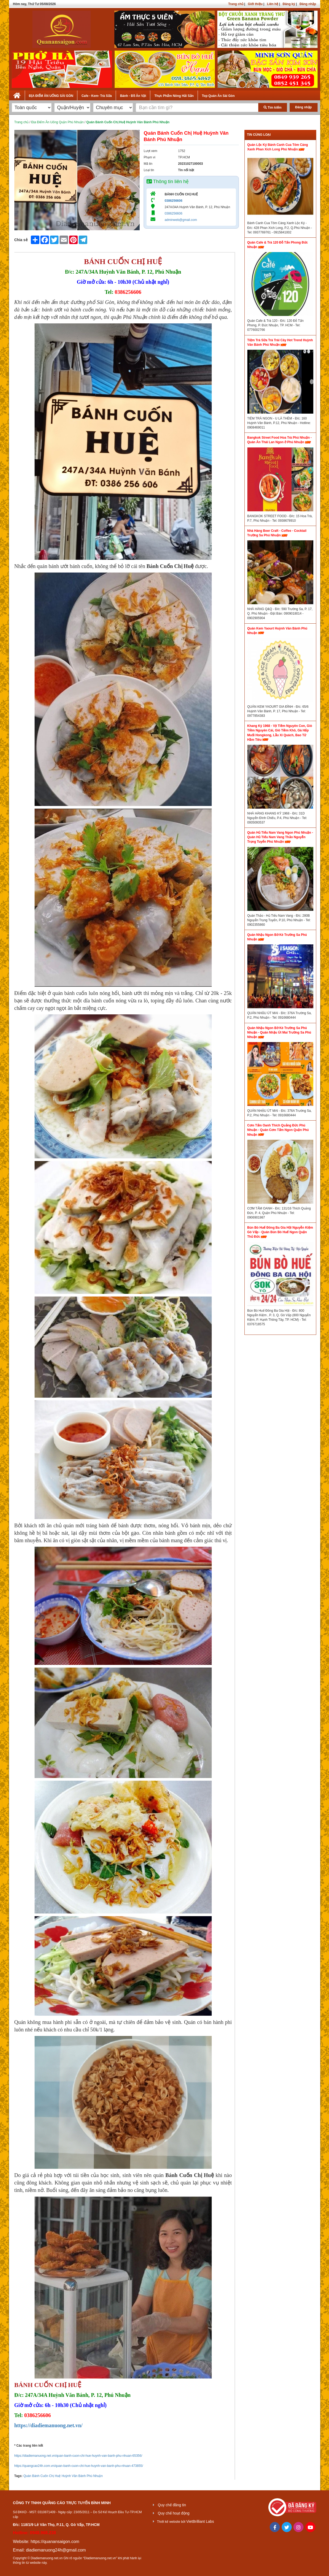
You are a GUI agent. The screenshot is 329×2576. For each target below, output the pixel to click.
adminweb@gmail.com (181, 220)
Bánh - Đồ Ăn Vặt (133, 96)
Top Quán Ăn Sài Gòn (218, 96)
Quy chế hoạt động (173, 2513)
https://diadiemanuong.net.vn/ (48, 2425)
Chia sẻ (21, 240)
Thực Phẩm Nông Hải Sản (174, 96)
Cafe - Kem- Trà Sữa (96, 96)
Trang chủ (235, 4)
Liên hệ (272, 4)
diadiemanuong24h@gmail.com (56, 2550)
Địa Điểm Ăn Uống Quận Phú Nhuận (57, 122)
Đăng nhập (307, 4)
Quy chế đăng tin (172, 2505)
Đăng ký (289, 4)
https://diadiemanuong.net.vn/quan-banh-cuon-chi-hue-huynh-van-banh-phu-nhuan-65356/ (78, 2456)
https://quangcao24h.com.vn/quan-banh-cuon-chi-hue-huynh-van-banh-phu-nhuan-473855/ (78, 2466)
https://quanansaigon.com (55, 2541)
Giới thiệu (255, 4)
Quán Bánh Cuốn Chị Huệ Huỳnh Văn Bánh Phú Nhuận (63, 2476)
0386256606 (173, 201)
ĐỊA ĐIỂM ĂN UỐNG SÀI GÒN (51, 96)
